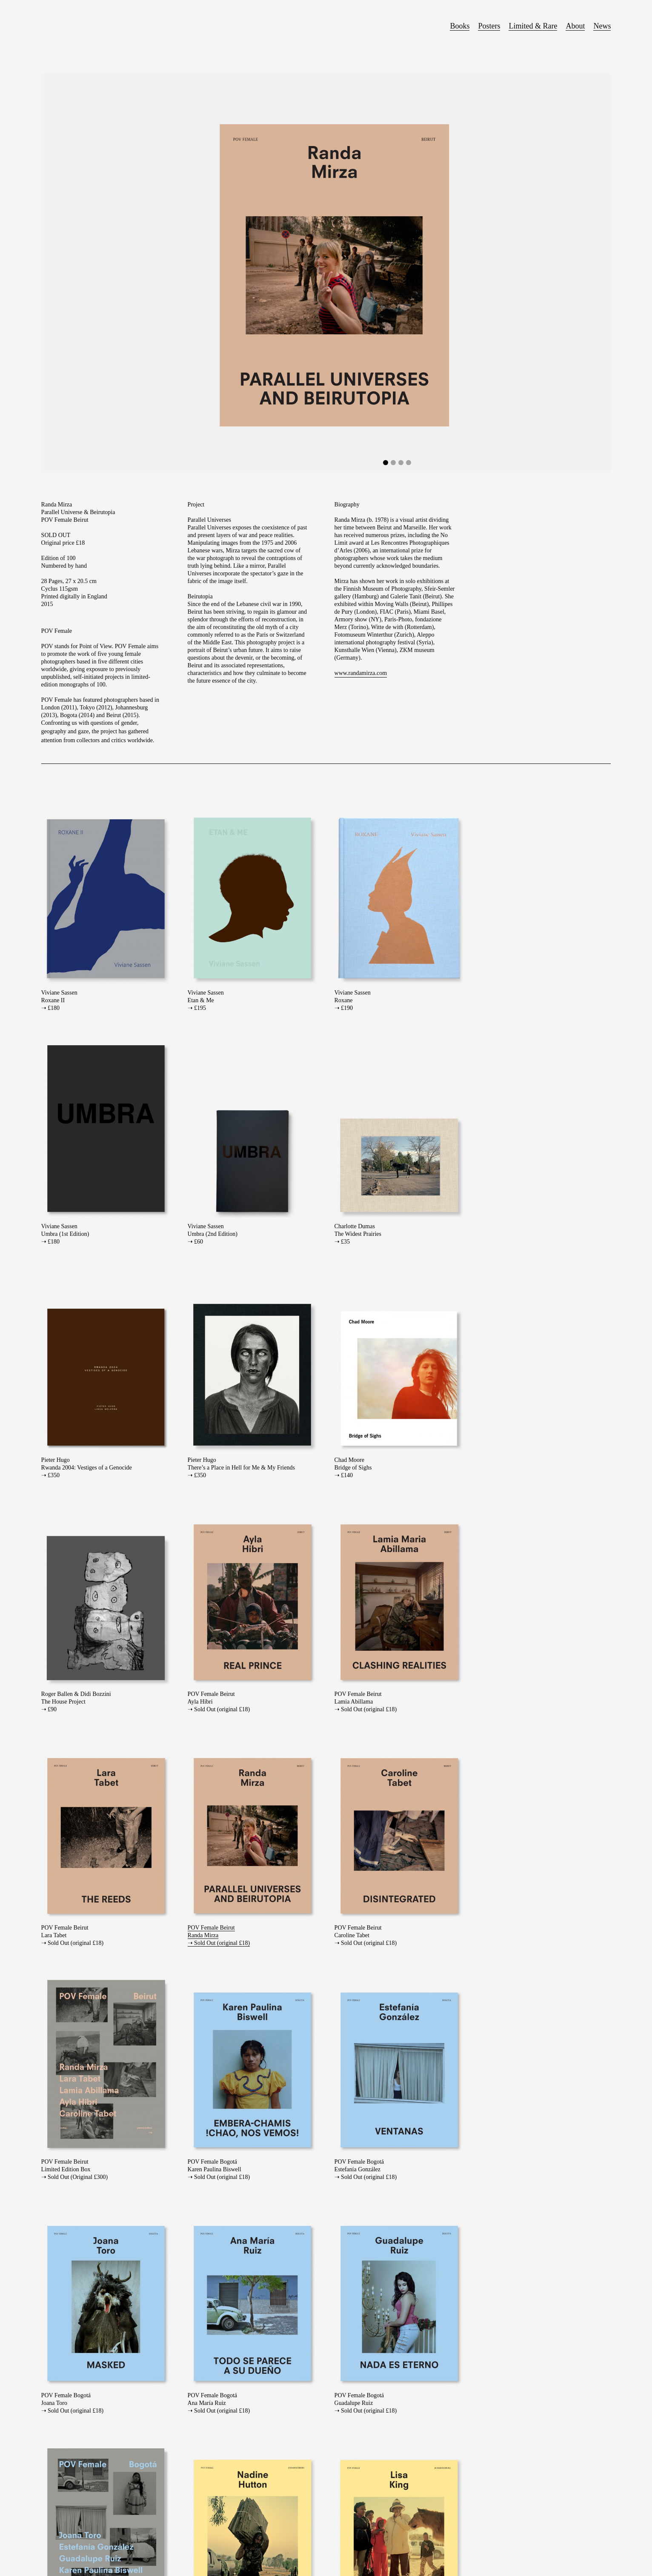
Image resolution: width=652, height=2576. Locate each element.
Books (459, 26)
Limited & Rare (533, 26)
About (575, 26)
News (602, 26)
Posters (489, 26)
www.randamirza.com (361, 673)
